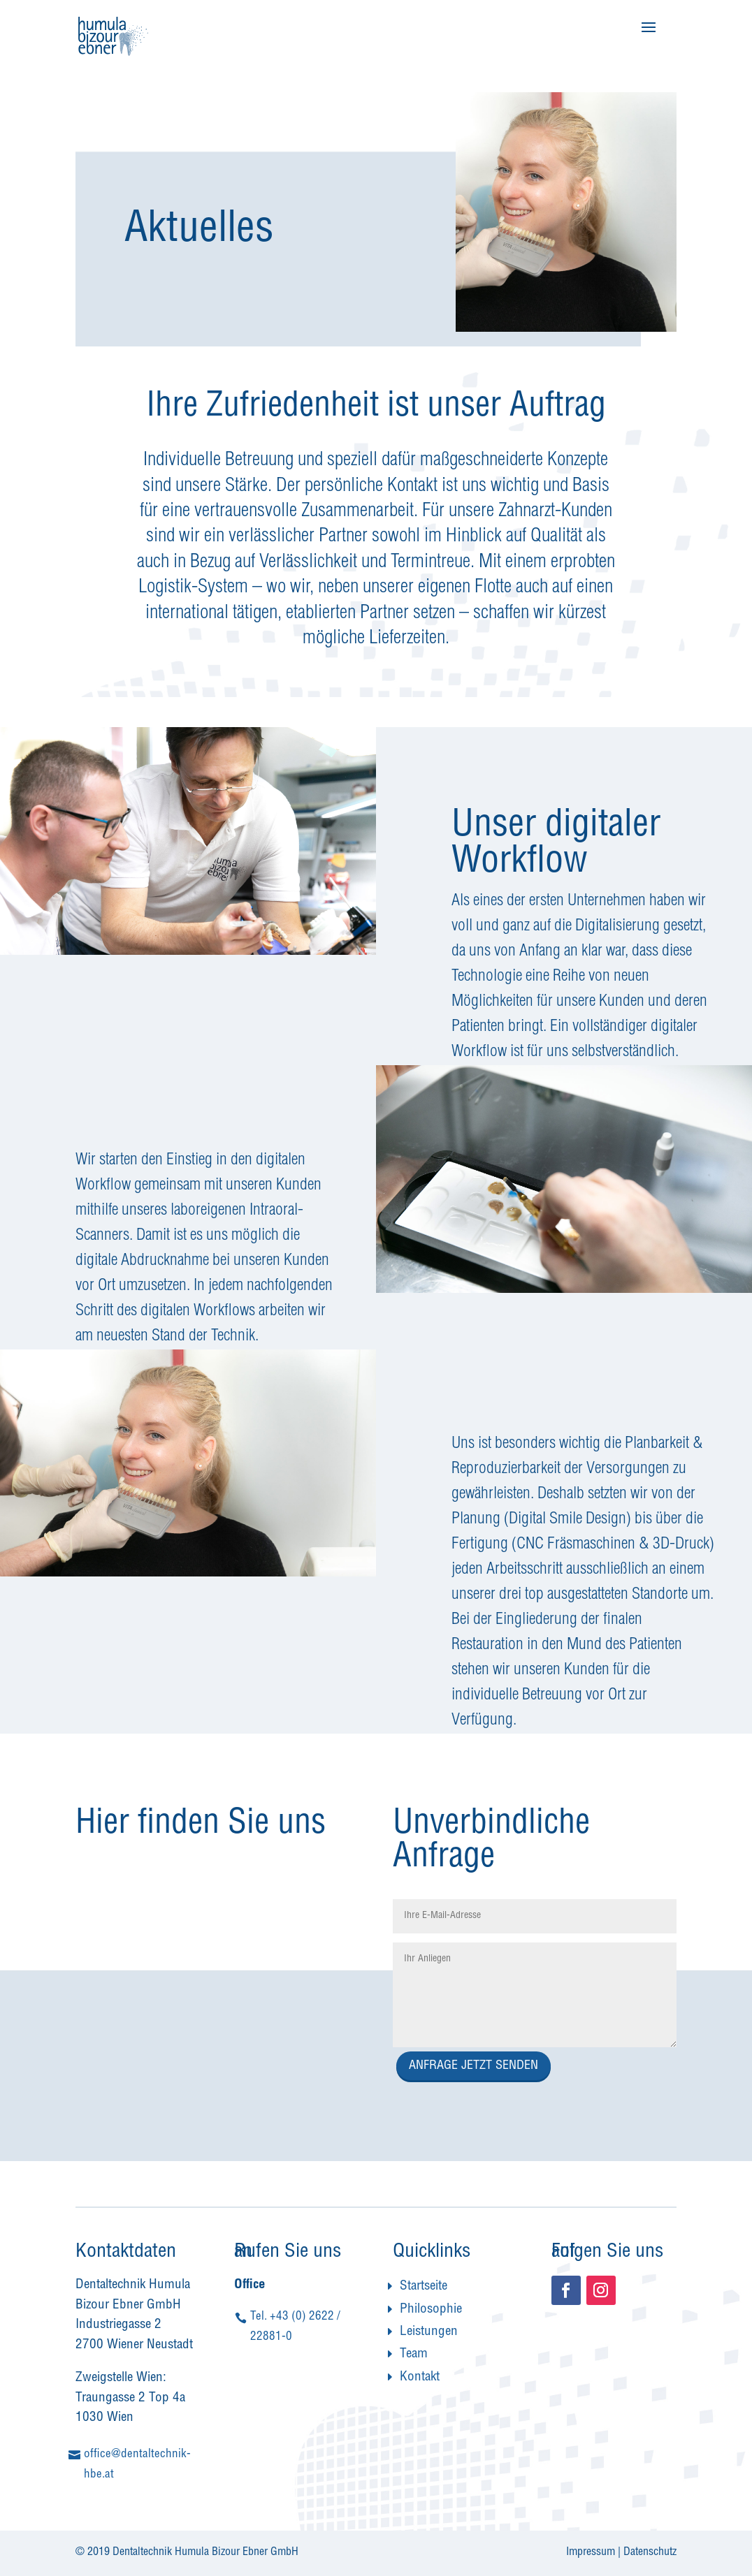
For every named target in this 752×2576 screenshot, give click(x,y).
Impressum (590, 2553)
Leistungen (429, 2332)
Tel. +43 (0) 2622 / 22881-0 (295, 2327)
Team (414, 2354)
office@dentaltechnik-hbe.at (137, 2465)
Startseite (423, 2286)
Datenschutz (650, 2553)
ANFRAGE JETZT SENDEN (473, 2066)
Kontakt (420, 2377)
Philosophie (431, 2309)
